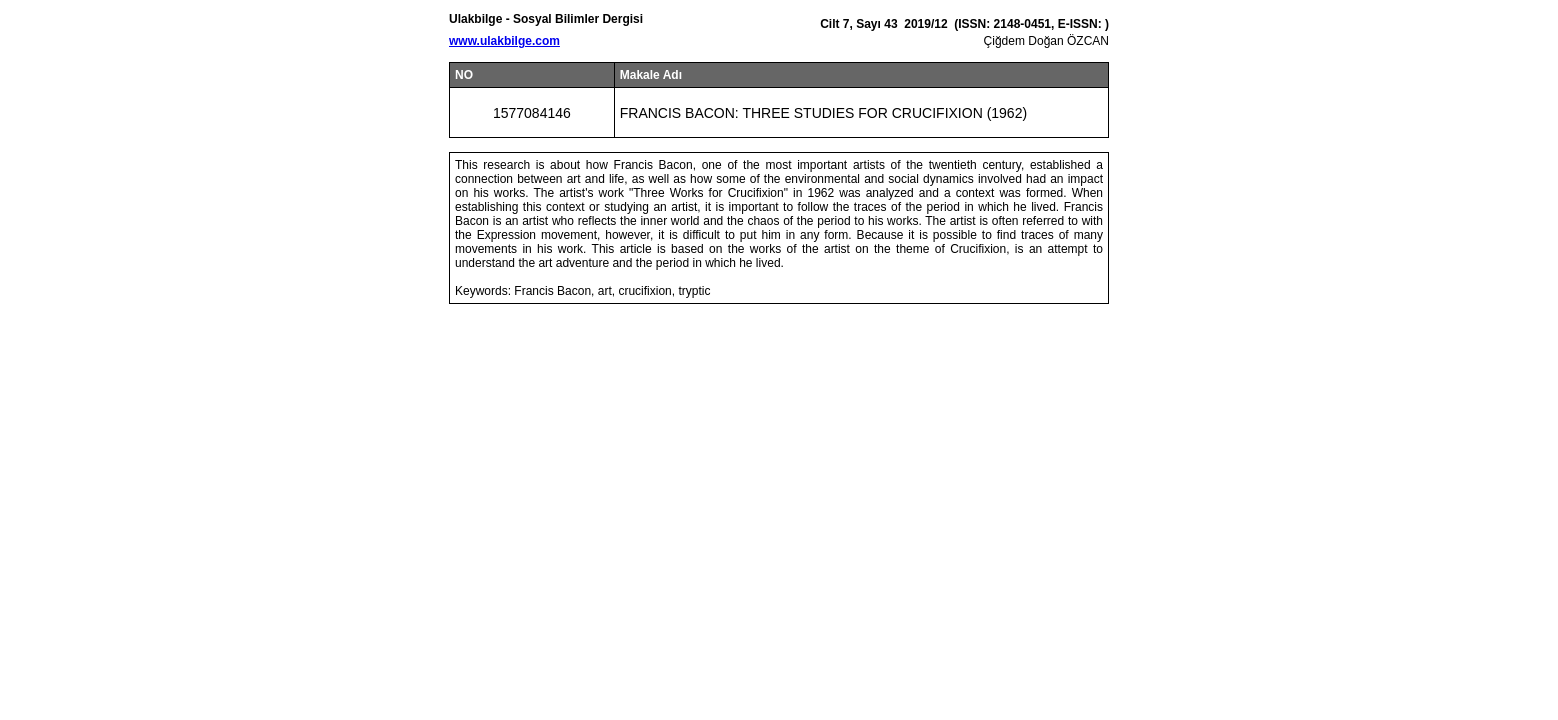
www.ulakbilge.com (504, 41)
